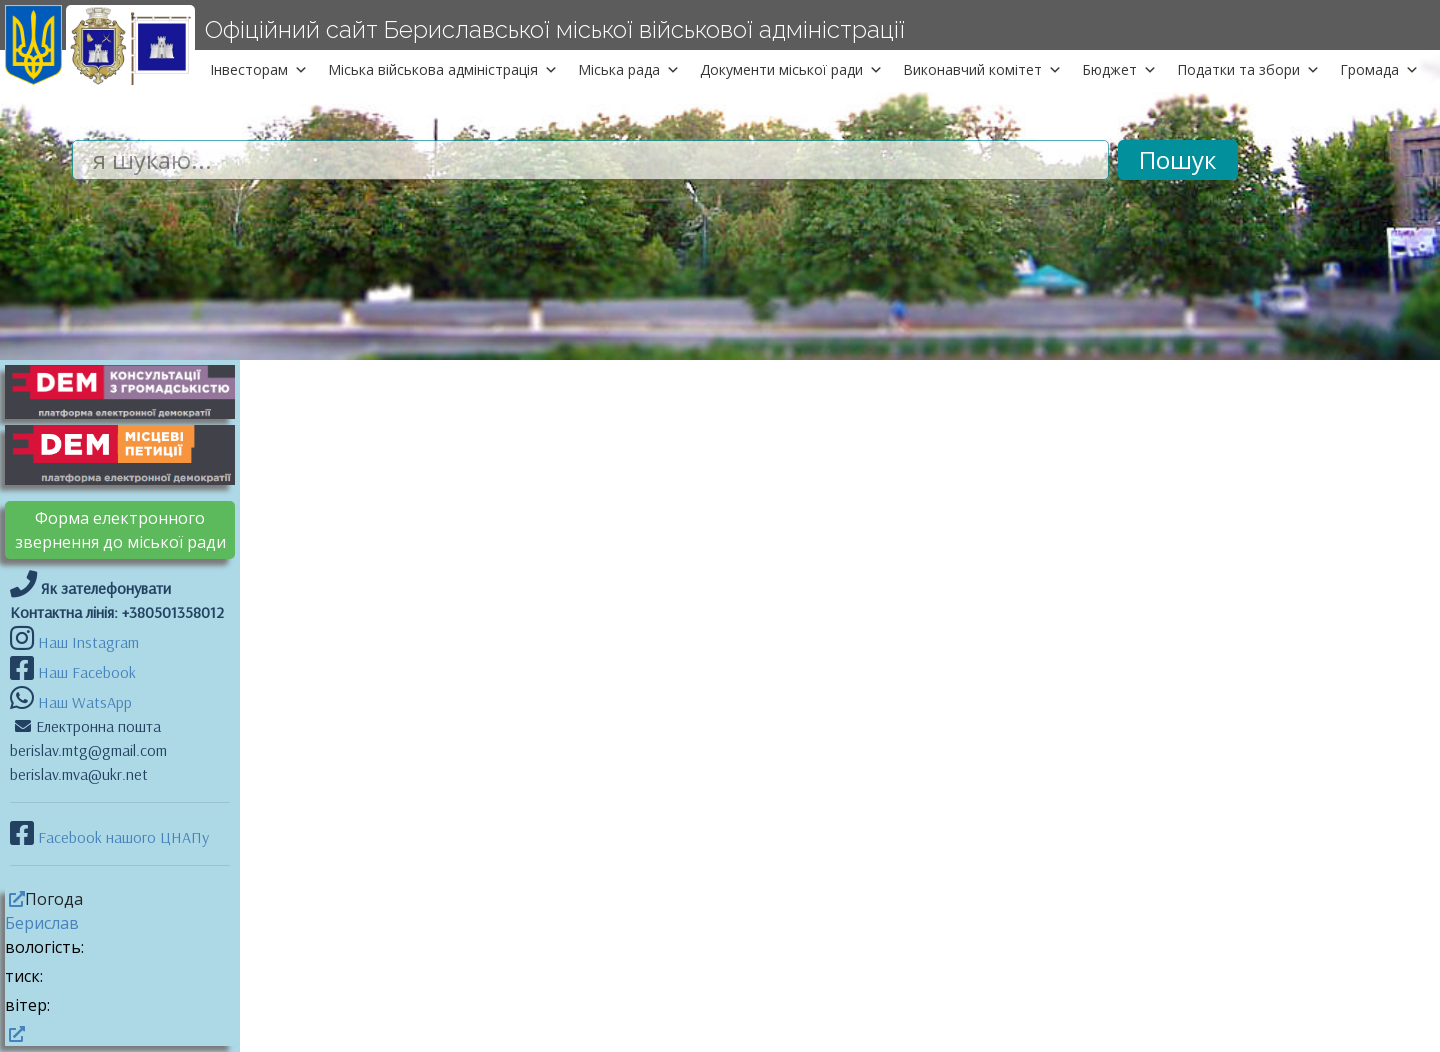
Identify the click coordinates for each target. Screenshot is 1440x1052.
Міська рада (629, 69)
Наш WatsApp (83, 702)
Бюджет (1119, 69)
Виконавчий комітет (982, 69)
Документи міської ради (791, 69)
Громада (1379, 69)
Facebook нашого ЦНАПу (121, 837)
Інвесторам (259, 69)
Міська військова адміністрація (443, 69)
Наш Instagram (88, 642)
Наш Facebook (85, 672)
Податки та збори (1248, 69)
